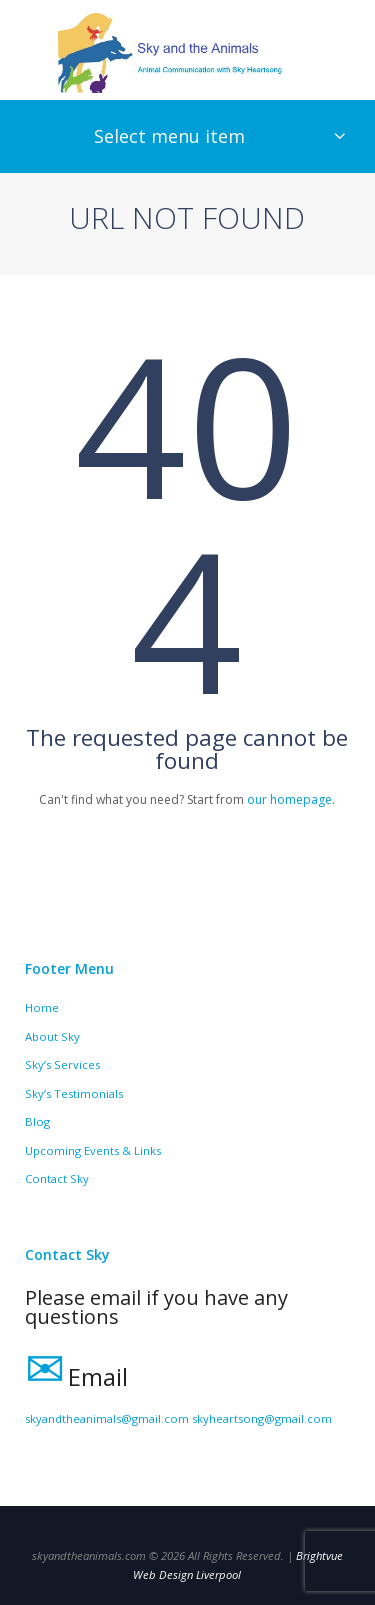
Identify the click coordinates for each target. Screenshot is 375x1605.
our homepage (289, 799)
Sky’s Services (62, 1064)
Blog (37, 1121)
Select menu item (169, 136)
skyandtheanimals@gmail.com (107, 1418)
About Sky (52, 1036)
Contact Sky (57, 1178)
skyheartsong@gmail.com (262, 1418)
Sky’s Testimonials (74, 1093)
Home (42, 1007)
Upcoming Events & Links (93, 1150)
